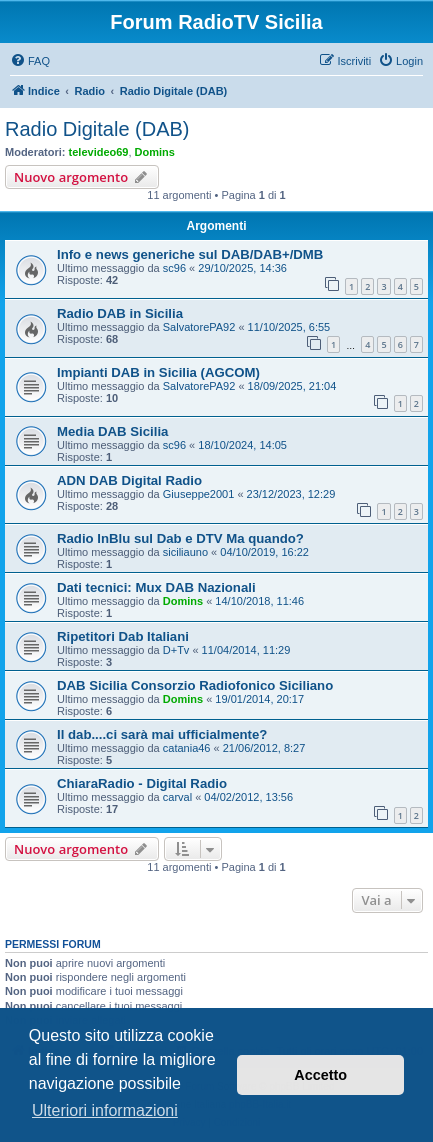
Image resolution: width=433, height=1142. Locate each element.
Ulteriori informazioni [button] (105, 1110)
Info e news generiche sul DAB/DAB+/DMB (190, 254)
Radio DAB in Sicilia (120, 313)
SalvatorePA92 (199, 327)
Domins (155, 152)
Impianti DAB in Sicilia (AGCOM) (158, 372)
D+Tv (176, 650)
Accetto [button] (320, 1075)
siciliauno (185, 552)
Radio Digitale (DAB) (97, 129)
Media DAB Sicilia (112, 431)
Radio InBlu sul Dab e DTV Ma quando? (180, 538)
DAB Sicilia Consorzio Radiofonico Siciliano (195, 685)
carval (177, 797)
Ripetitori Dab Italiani (123, 636)
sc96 (174, 268)
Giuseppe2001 (199, 494)
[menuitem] (30, 61)
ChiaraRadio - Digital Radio (142, 783)
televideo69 (99, 152)
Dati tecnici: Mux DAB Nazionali (156, 587)
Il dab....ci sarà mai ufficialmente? (162, 734)
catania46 (187, 748)
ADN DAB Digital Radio (129, 480)
